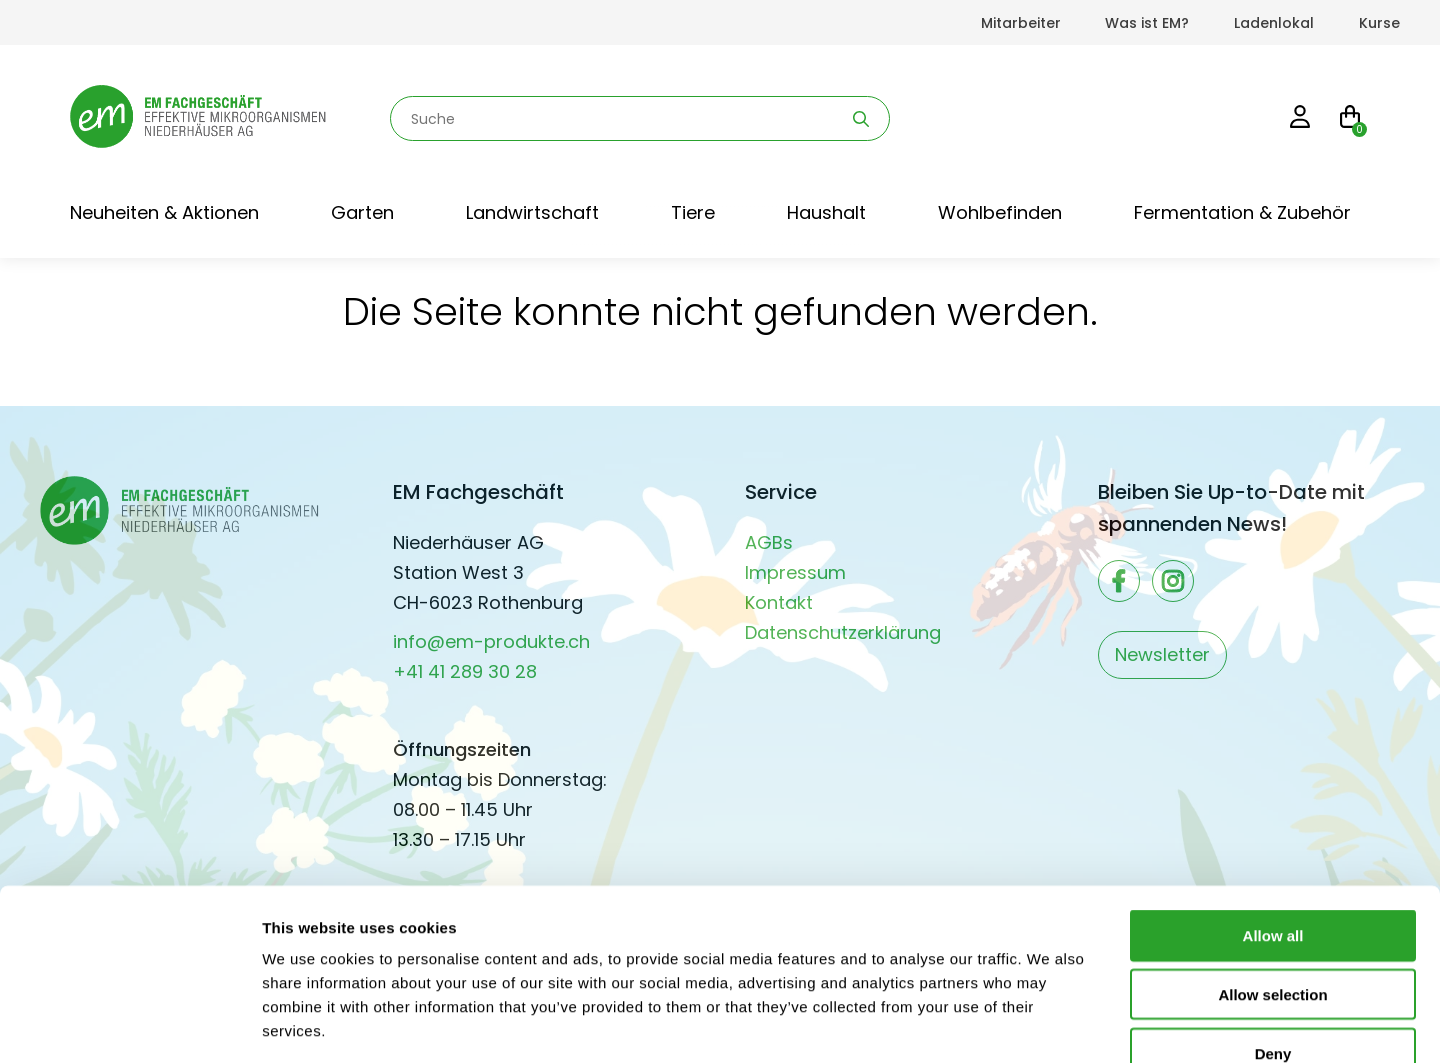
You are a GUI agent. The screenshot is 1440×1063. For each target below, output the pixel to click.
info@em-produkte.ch (491, 641)
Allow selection (1272, 876)
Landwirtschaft (532, 212)
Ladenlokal (1274, 23)
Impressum (795, 572)
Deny (1273, 935)
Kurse (1379, 23)
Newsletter (1162, 654)
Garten (362, 212)
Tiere (693, 212)
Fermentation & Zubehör (1242, 212)
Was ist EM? (1147, 23)
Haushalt (826, 212)
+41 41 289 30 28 (465, 671)
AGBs (769, 542)
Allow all (1273, 817)
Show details (1049, 1023)
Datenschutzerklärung (843, 632)
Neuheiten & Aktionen (164, 212)
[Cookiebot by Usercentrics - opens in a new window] (129, 1024)
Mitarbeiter (1021, 23)
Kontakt (779, 602)
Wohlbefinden (1000, 212)
